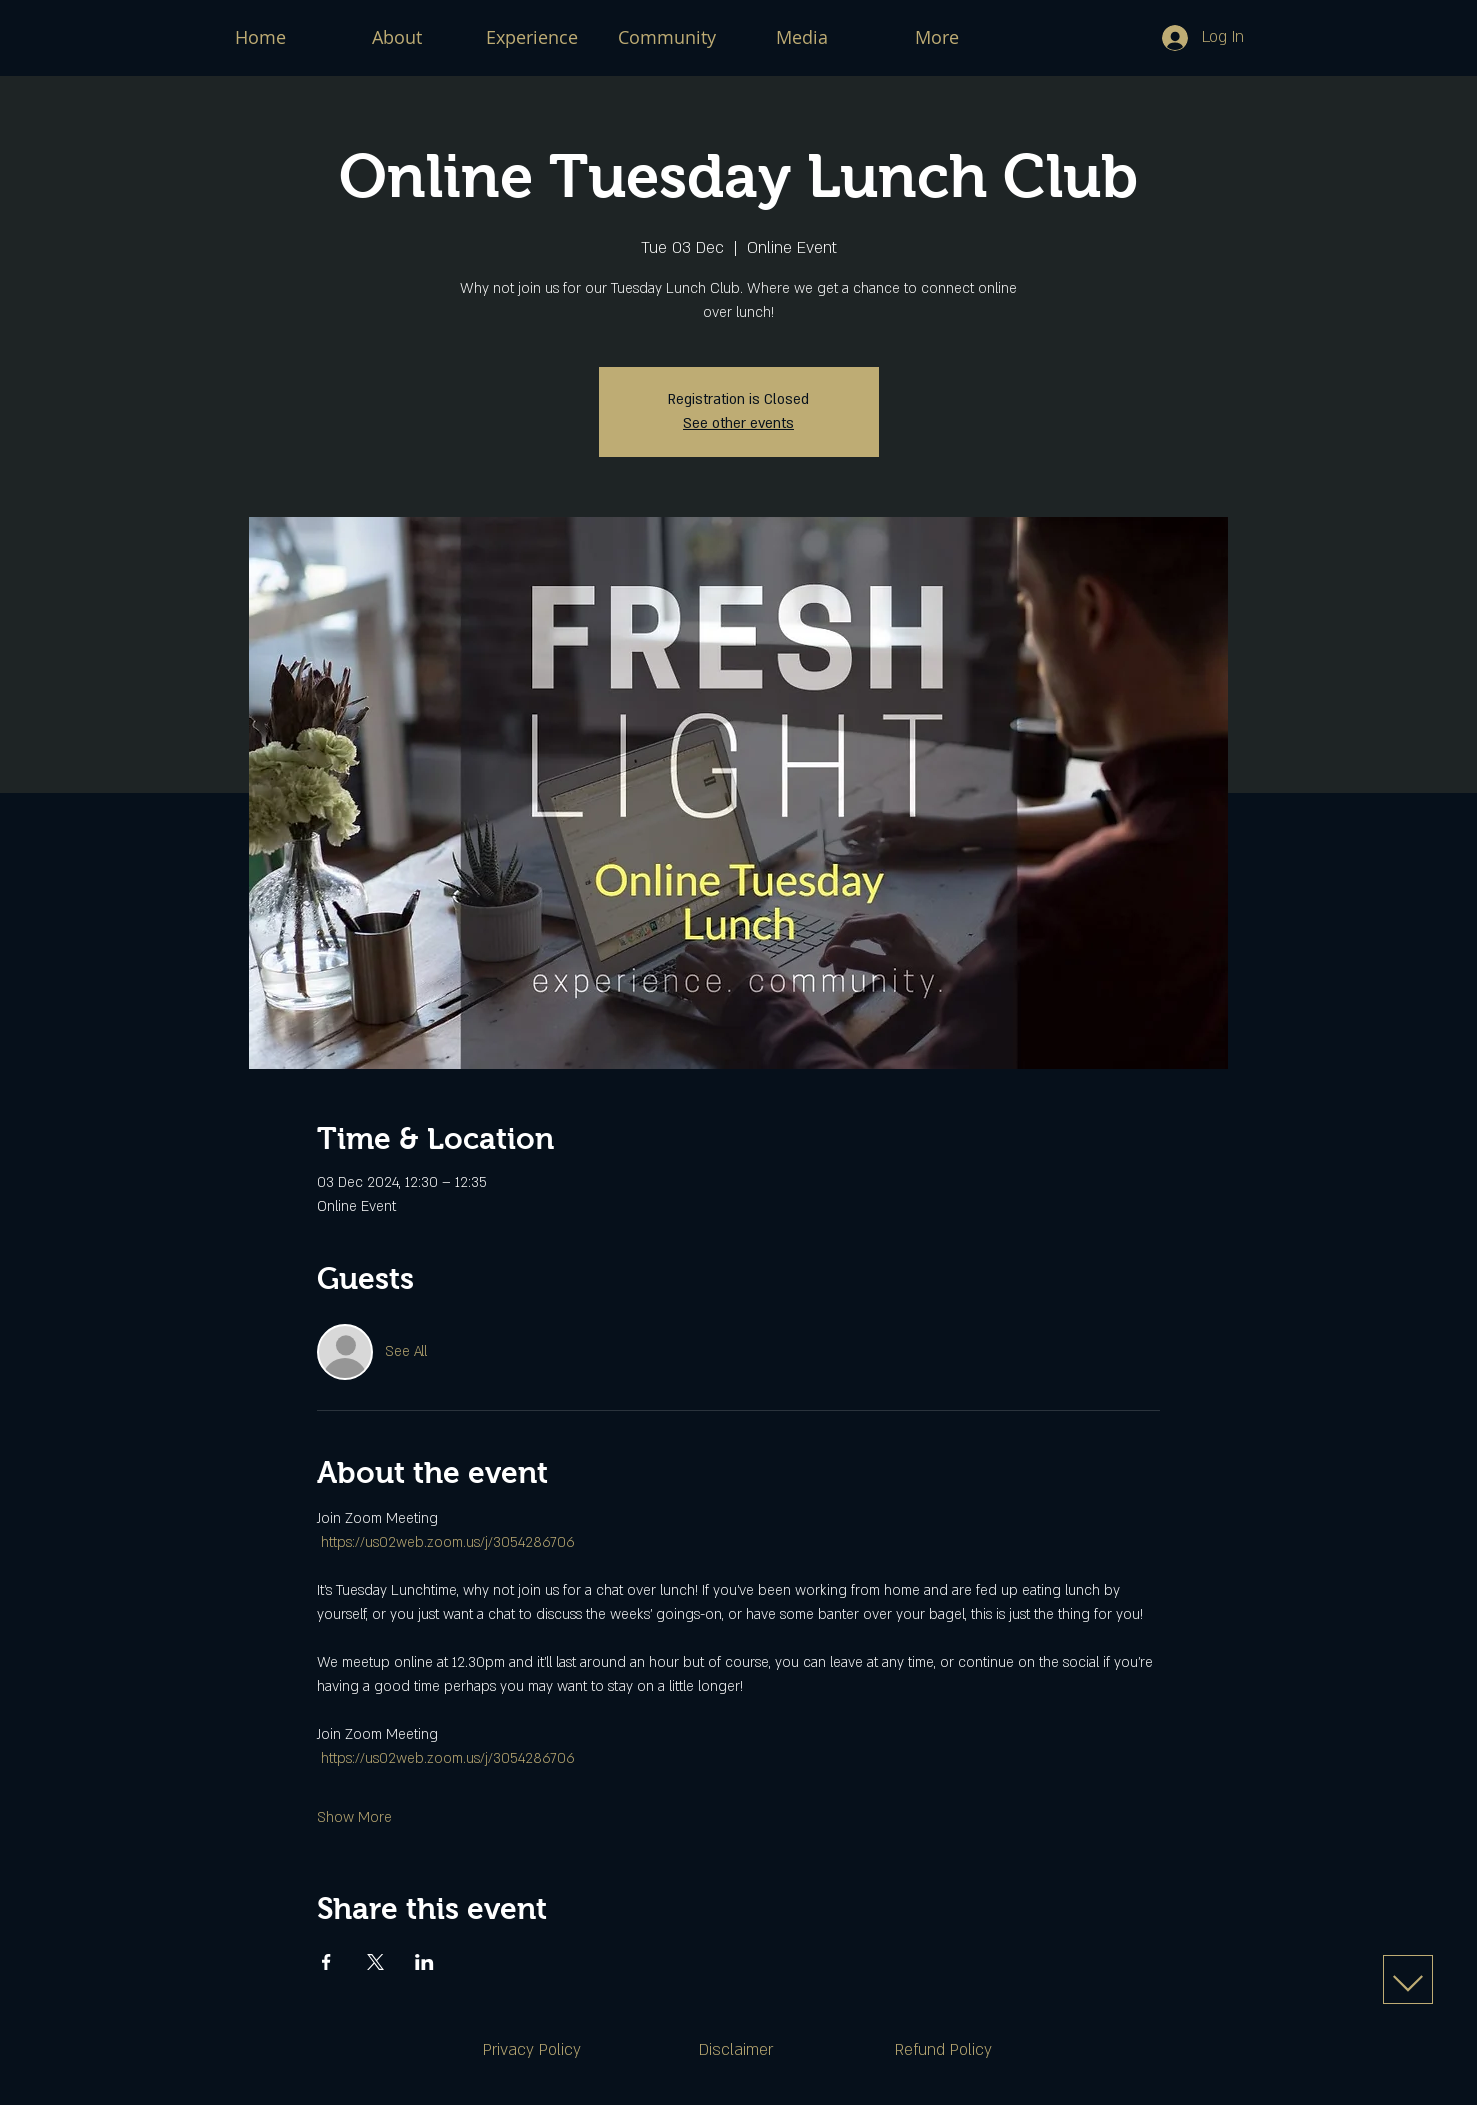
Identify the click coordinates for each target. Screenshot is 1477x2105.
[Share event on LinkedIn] (424, 1962)
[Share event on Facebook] (326, 1962)
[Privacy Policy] (532, 2050)
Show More (354, 1817)
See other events (738, 423)
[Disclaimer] (736, 2050)
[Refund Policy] (944, 2050)
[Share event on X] (375, 1962)
